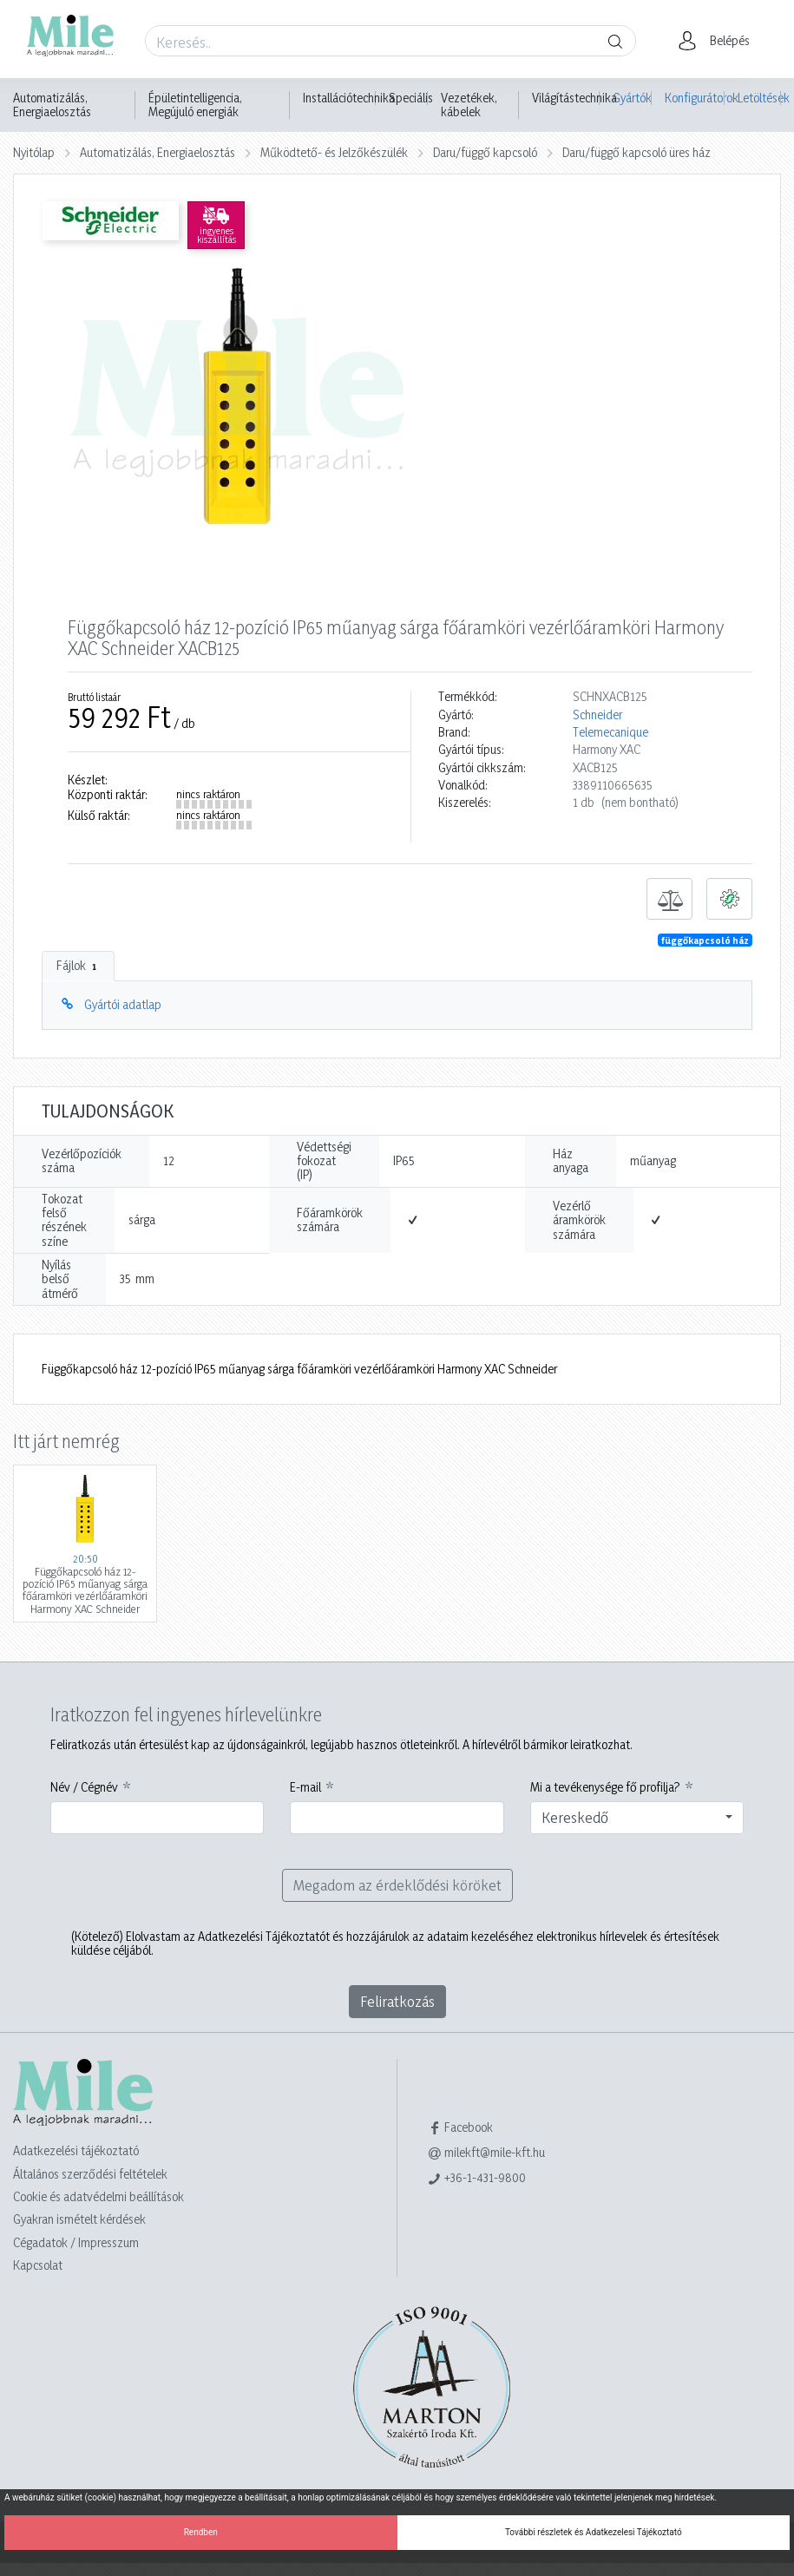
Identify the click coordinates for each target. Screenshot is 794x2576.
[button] (719, 40)
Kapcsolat (37, 2265)
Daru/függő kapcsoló (485, 152)
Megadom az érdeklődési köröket (397, 1885)
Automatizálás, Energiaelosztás (52, 105)
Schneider (597, 715)
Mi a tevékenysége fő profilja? (605, 1787)
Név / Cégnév (84, 1787)
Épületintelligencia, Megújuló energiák (195, 105)
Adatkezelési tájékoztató (76, 2150)
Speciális (411, 98)
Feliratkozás (397, 2001)
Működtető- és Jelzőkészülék (334, 152)
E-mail (305, 1787)
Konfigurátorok (695, 97)
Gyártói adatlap (122, 1004)
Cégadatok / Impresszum (76, 2242)
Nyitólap (34, 152)
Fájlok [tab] (78, 965)
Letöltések (759, 97)
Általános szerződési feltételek (90, 2173)
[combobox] (637, 1817)
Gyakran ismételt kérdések (79, 2219)
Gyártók (632, 97)
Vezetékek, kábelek (469, 105)
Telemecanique (610, 732)
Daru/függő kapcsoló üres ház (636, 152)
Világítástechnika (574, 98)
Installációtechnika (349, 98)
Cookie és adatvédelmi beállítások (98, 2196)
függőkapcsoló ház (705, 940)
